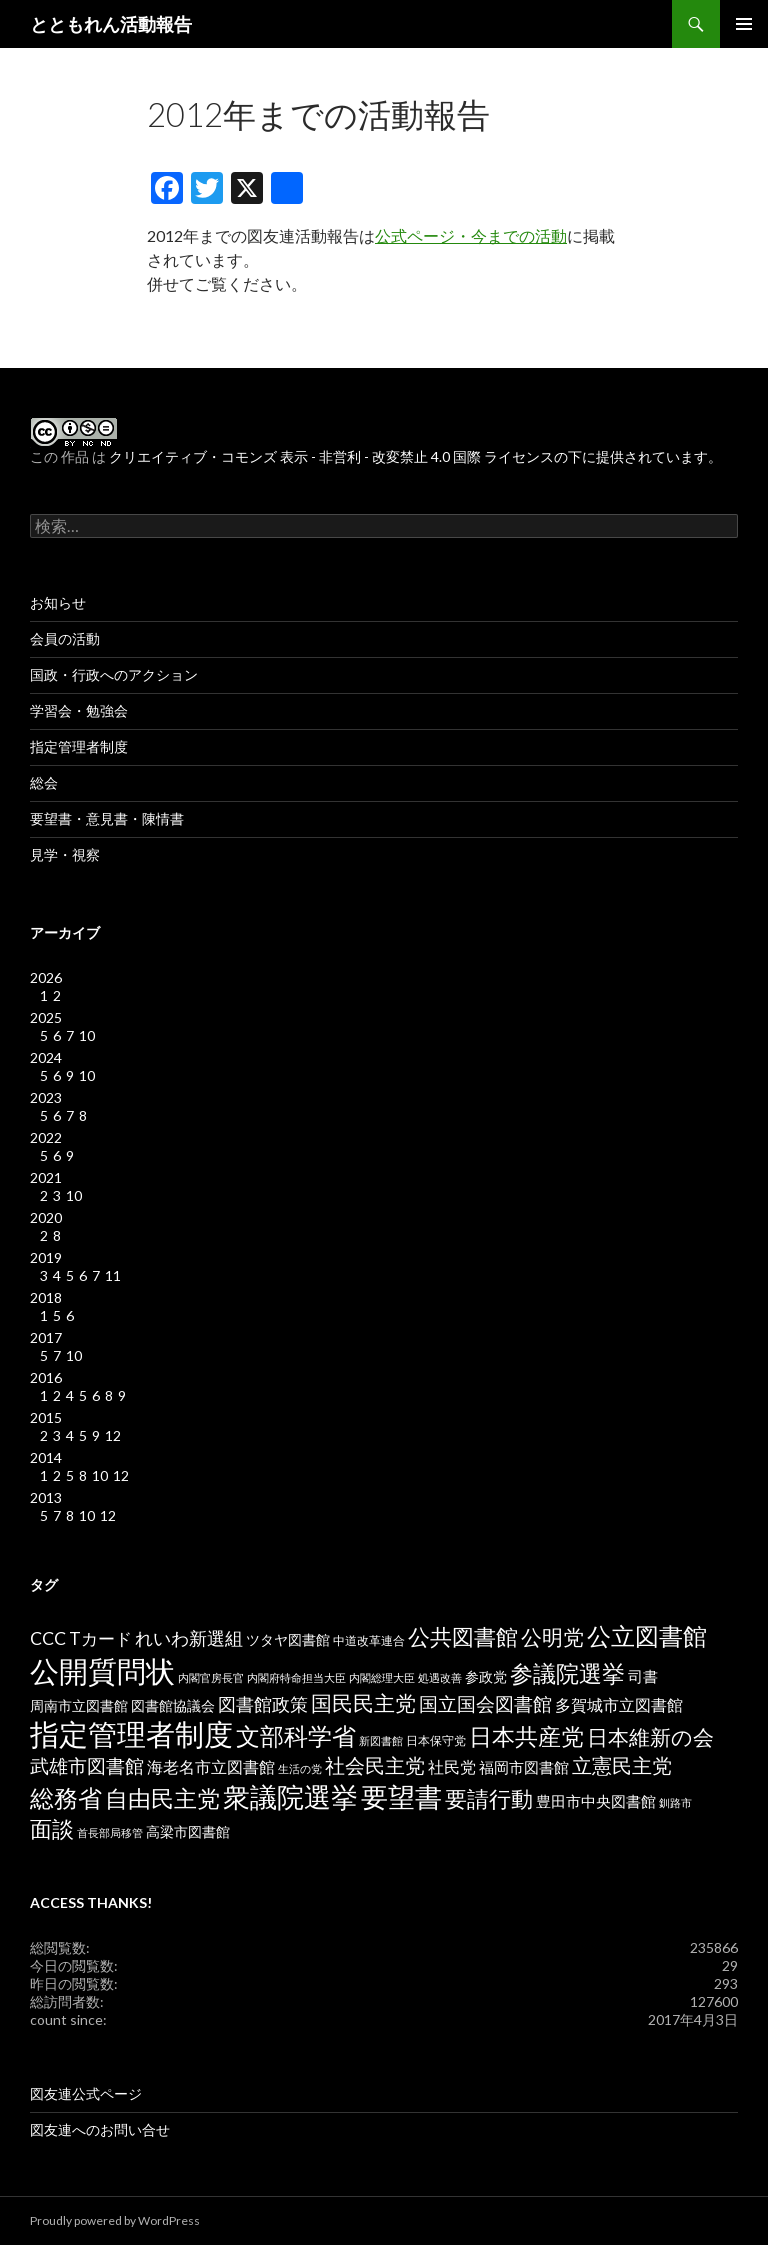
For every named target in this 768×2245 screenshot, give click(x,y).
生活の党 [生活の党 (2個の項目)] (300, 1768)
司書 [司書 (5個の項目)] (643, 1676)
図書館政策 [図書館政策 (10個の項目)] (263, 1704)
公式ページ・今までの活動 (471, 235)
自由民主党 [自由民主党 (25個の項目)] (162, 1798)
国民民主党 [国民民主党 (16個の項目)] (363, 1703)
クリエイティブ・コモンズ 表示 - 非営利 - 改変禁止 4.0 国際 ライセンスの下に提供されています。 (415, 456)
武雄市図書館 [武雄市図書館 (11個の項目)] (87, 1766)
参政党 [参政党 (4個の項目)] (486, 1677)
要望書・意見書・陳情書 (107, 818)
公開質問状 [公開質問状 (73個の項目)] (102, 1670)
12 (113, 1435)
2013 (46, 1497)
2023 (46, 1097)
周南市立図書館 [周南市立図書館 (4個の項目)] (79, 1706)
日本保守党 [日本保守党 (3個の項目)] (436, 1740)
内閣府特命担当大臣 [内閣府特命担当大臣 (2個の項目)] (296, 1677)
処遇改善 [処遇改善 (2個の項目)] (440, 1677)
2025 (46, 1017)
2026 (46, 977)
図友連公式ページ (86, 2093)
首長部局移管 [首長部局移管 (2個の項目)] (110, 1832)
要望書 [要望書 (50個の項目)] (401, 1796)
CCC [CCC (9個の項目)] (48, 1638)
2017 (46, 1337)
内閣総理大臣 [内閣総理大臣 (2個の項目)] (382, 1677)
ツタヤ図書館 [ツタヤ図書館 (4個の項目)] (288, 1640)
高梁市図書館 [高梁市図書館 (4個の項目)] (188, 1832)
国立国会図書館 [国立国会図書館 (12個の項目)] (485, 1703)
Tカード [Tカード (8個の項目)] (100, 1638)
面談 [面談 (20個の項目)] (52, 1828)
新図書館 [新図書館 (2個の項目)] (381, 1740)
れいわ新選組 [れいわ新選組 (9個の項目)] (189, 1638)
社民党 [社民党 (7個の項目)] (452, 1766)
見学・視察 (65, 854)
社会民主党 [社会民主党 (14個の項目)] (375, 1765)
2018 (46, 1297)
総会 (44, 782)
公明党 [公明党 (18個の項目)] (552, 1637)
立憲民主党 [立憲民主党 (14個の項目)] (622, 1765)
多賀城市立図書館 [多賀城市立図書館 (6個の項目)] (619, 1705)
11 (113, 1275)
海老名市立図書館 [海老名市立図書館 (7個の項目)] (211, 1766)
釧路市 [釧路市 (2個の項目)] (675, 1802)
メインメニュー (744, 24)
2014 (46, 1457)
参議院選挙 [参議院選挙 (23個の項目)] (567, 1673)
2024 (46, 1057)
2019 (46, 1257)
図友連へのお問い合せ (100, 2129)
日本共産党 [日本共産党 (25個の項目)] (526, 1736)
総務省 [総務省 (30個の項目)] (66, 1797)
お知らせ (58, 602)
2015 (46, 1417)
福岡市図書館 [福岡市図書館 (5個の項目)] (524, 1767)
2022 (46, 1137)
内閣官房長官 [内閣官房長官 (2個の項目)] (211, 1677)
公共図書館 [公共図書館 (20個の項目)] (463, 1636)
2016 (46, 1377)
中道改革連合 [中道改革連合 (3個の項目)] (369, 1640)
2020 (46, 1217)
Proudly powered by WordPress (115, 2220)
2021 (46, 1177)
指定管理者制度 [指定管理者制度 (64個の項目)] (131, 1734)
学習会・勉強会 (79, 710)
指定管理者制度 (79, 746)
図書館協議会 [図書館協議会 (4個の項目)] (173, 1706)
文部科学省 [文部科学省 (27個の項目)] (296, 1736)
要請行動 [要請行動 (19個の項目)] (489, 1799)
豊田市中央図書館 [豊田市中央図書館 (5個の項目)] (596, 1801)
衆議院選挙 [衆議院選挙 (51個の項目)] (290, 1796)
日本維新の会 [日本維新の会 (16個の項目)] (650, 1737)
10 (87, 1035)
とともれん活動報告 (111, 24)
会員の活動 (65, 638)
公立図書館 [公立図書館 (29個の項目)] (647, 1635)
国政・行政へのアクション (114, 674)
